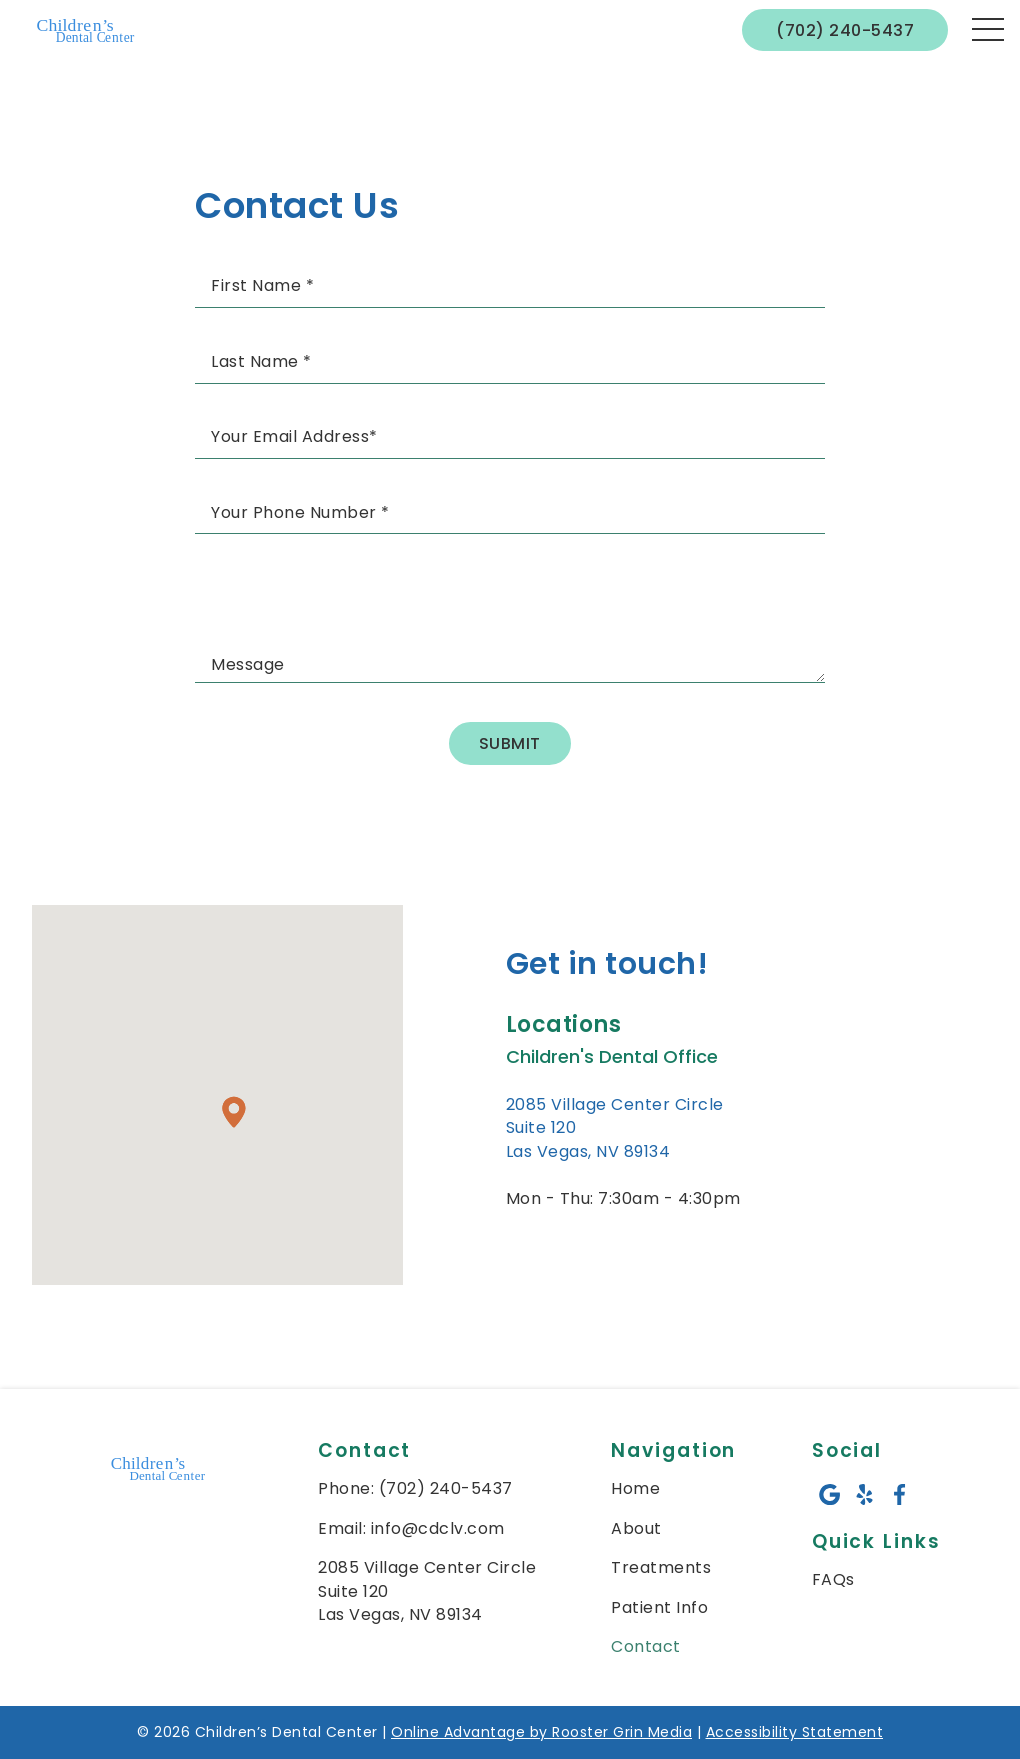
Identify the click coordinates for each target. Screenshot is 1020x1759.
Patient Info (659, 1607)
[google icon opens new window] (829, 1494)
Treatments (661, 1567)
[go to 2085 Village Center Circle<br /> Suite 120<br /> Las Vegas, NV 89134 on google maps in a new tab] (623, 1128)
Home (635, 1488)
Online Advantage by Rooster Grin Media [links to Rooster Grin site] (541, 1732)
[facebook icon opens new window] (899, 1494)
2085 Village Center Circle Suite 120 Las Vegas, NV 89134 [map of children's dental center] (427, 1591)
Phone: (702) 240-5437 (415, 1488)
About (636, 1528)
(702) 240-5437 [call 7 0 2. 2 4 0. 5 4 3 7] (845, 30)
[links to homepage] (88, 30)
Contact (646, 1646)
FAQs (833, 1579)
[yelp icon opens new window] (864, 1494)
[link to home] (160, 1471)
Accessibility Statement (795, 1732)
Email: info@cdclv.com (411, 1528)
